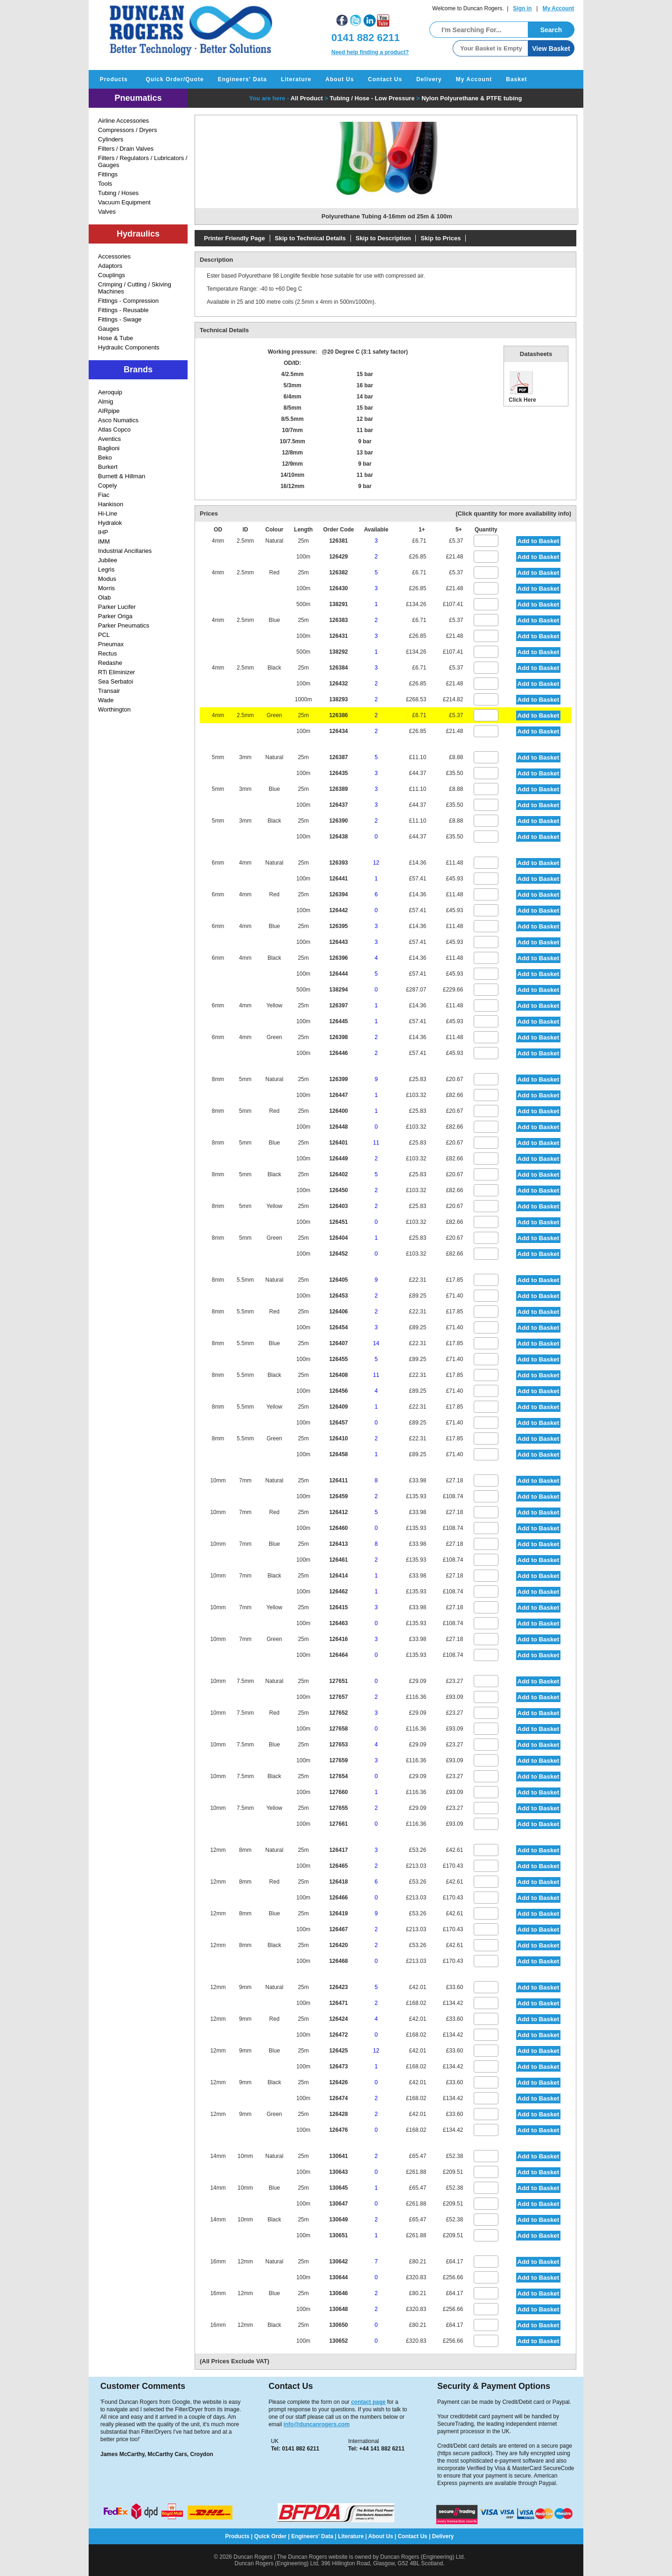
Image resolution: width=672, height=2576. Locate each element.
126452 (338, 1253)
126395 (338, 926)
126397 (338, 1005)
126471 (338, 2003)
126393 (338, 862)
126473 (338, 2066)
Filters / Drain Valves (126, 148)
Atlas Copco (114, 429)
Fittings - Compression (128, 300)
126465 (338, 1866)
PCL (104, 634)
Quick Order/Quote (174, 79)
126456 (338, 1391)
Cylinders (110, 139)
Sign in (522, 8)
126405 (338, 1280)
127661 (338, 1824)
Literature (296, 79)
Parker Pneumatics (123, 625)
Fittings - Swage (119, 319)
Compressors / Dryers (127, 129)
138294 (338, 989)
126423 (338, 1987)
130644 (338, 2277)
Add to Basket (539, 541)
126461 (338, 1560)
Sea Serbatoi (115, 681)
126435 (338, 773)
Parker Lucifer (117, 606)
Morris (106, 588)
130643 (338, 2172)
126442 (338, 910)
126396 (338, 958)
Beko (105, 457)
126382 (338, 572)
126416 (338, 1639)
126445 (338, 1021)
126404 (338, 1238)
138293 (338, 699)
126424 (338, 2019)
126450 (338, 1190)
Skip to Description (383, 238)
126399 (338, 1079)
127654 (338, 1776)
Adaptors (110, 265)
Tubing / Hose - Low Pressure (372, 98)
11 (376, 1142)
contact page (368, 2402)
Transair (109, 690)
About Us (339, 79)
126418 (338, 1881)
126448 (338, 1127)
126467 (338, 1929)
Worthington (114, 709)
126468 (338, 1961)
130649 (338, 2219)
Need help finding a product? (370, 52)
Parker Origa (115, 616)
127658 (338, 1728)
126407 (338, 1343)
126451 (338, 1222)
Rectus (107, 653)
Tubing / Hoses (118, 192)
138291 (338, 604)
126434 (338, 731)
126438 (338, 836)
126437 (338, 805)
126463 (338, 1623)
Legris (106, 569)
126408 (338, 1375)
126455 (338, 1359)
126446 (338, 1053)
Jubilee (107, 560)
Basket (516, 79)
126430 (338, 588)
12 (376, 862)
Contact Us (385, 79)
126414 (338, 1575)
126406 (338, 1311)
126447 (338, 1095)
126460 (338, 1528)
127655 (338, 1808)
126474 (338, 2098)
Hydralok (110, 522)
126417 (338, 1850)
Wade (105, 700)
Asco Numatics (118, 420)
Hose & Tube (115, 338)
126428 (338, 2114)
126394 (338, 894)
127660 (338, 1792)
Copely (107, 485)
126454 (338, 1327)
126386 (338, 715)
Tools (105, 183)
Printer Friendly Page (234, 238)
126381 (338, 541)
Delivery (429, 79)
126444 (338, 973)
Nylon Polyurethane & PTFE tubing (471, 98)
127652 (338, 1713)
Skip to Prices (440, 238)
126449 (338, 1158)
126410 (338, 1438)
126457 (338, 1422)
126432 (338, 683)
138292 (338, 652)
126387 (338, 757)
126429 (338, 556)
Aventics (109, 438)
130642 (338, 2261)
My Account (558, 8)
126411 (338, 1480)
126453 (338, 1295)
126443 (338, 942)
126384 (338, 667)
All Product (306, 98)
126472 (338, 2034)
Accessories (114, 256)
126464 (338, 1655)
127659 (338, 1760)
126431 (338, 636)
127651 (338, 1681)
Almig (105, 401)
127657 (338, 1697)
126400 (338, 1111)
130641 (338, 2156)
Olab (104, 597)
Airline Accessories (123, 120)
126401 (338, 1142)
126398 (338, 1037)
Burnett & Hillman (121, 476)
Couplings (111, 275)
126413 (338, 1544)
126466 (338, 1897)
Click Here (522, 386)
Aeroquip (110, 392)
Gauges (108, 328)
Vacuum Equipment (124, 202)
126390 (338, 820)
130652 (338, 2341)
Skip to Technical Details (310, 238)
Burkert (108, 466)
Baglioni (108, 448)
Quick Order (270, 2536)
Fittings (108, 174)
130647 (338, 2203)
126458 (338, 1454)
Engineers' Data (242, 79)
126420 (338, 1945)
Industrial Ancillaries (125, 550)
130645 (338, 2188)
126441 (338, 878)
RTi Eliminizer (116, 672)
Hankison (110, 504)
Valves (107, 211)
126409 (338, 1406)
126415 (338, 1607)
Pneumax (111, 644)
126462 (338, 1591)
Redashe (110, 662)
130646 (338, 2293)
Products (114, 79)
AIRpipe (108, 410)
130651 (338, 2235)
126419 (338, 1913)
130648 (338, 2309)
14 (376, 1343)
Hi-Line (107, 513)
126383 (338, 620)
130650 (338, 2325)
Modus (107, 578)
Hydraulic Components (129, 347)
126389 (338, 789)
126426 (338, 2082)
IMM (104, 541)
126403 (338, 1206)
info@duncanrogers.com (316, 2424)
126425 (338, 2050)
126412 (338, 1512)
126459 (338, 1496)
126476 (338, 2130)
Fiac (104, 494)
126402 (338, 1174)
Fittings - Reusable (123, 310)
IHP (103, 532)
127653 (338, 1744)
